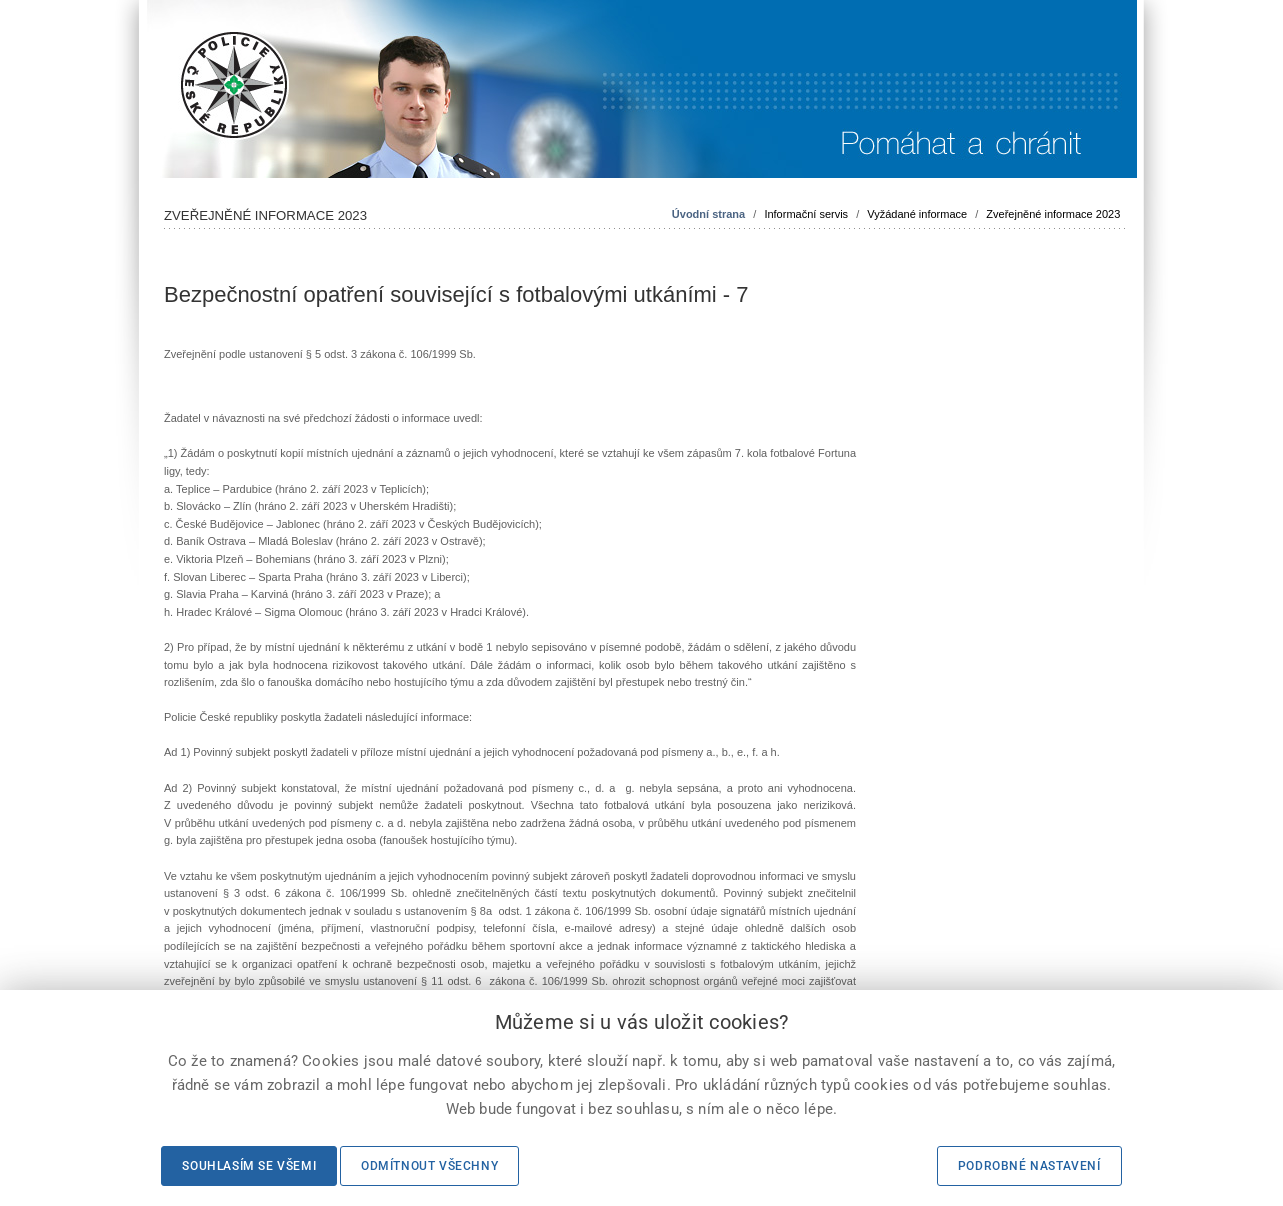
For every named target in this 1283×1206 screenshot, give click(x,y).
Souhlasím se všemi (249, 1166)
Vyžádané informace (917, 214)
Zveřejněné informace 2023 (1053, 214)
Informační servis (806, 214)
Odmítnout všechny (429, 1166)
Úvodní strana (708, 214)
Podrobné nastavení (1029, 1166)
